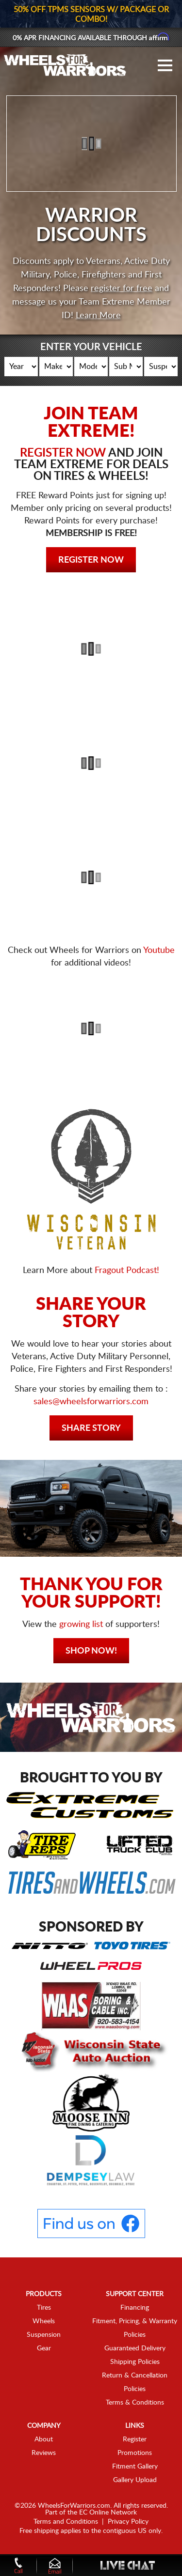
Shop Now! (91, 1651)
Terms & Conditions (135, 2402)
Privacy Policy (128, 2521)
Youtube (159, 950)
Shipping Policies (135, 2362)
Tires (44, 2307)
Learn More (98, 315)
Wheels (44, 2321)
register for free (121, 288)
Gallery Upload (135, 2480)
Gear (44, 2348)
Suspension (44, 2334)
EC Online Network (108, 2512)
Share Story (91, 1428)
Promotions (134, 2453)
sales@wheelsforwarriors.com (91, 1401)
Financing (134, 2307)
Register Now (91, 560)
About (43, 2439)
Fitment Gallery (135, 2466)
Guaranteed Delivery (134, 2348)
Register (135, 2439)
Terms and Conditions (65, 2521)
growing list (81, 1624)
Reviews (44, 2453)
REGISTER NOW (63, 453)
